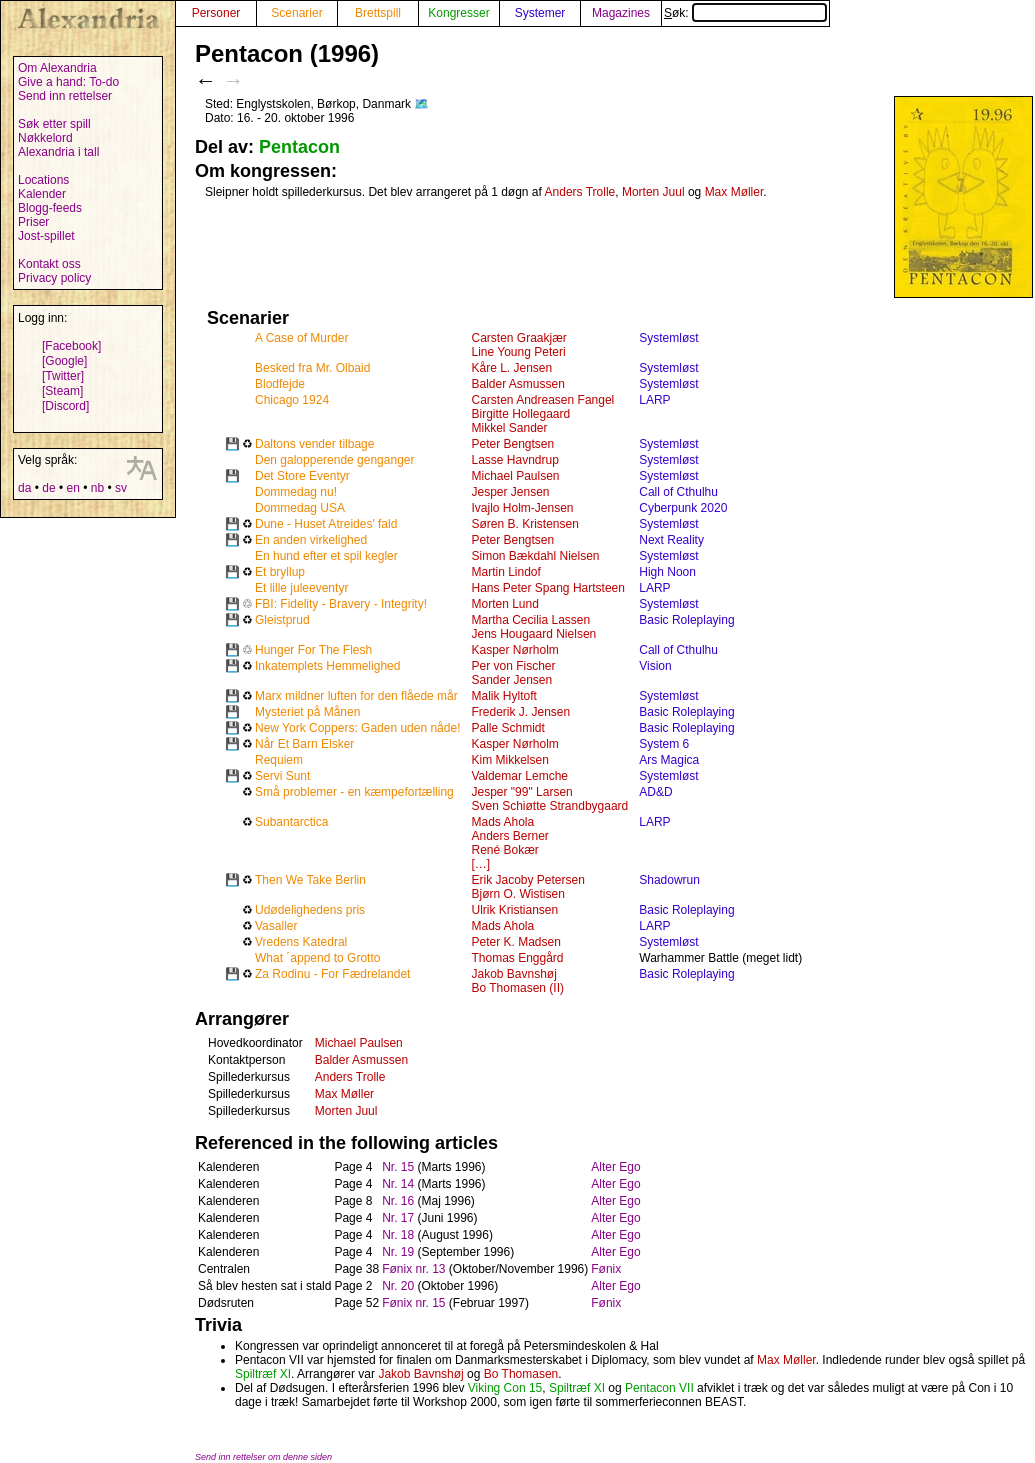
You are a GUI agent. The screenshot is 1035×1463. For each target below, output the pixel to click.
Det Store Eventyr (302, 476)
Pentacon (299, 147)
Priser (33, 222)
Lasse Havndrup (514, 460)
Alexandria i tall (58, 152)
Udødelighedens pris (310, 910)
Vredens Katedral (301, 942)
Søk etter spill (54, 124)
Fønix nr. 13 (413, 1269)
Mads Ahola (502, 822)
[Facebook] (71, 346)
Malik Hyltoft (503, 696)
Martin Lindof (505, 572)
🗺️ (421, 104)
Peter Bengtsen (512, 444)
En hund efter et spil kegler (326, 556)
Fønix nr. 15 (413, 1303)
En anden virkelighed (311, 540)
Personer (216, 13)
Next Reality (671, 540)
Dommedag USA (300, 508)
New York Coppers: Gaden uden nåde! (357, 728)
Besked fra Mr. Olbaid (312, 368)
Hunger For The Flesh (313, 650)
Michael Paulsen (515, 476)
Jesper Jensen (510, 492)
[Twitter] (63, 376)
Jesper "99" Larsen (521, 792)
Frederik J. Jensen (520, 712)
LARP (654, 400)
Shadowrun (669, 880)
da (24, 488)
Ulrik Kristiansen (514, 910)
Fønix (606, 1269)
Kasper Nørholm (514, 650)
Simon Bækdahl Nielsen (535, 556)
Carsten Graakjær (518, 338)
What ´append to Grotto (317, 958)
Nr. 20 (398, 1286)
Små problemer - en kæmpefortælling (354, 792)
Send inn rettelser (65, 96)
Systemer (540, 13)
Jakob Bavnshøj (513, 974)
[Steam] (62, 391)
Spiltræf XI (263, 1374)
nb (97, 488)
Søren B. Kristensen (524, 524)
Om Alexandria (57, 68)
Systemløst (668, 338)
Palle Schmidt (507, 728)
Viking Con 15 (505, 1388)
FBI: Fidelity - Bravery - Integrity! (341, 604)
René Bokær (504, 850)
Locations (43, 180)
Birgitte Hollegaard (520, 414)
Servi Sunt (282, 776)
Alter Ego (615, 1167)
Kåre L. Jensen (511, 368)
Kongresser (458, 13)
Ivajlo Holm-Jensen (522, 508)
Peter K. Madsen (515, 942)
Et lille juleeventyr (301, 588)
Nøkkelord (45, 138)
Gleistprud (282, 620)
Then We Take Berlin (310, 880)
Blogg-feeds (50, 208)
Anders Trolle (580, 192)
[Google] (64, 361)
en (72, 488)
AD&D (655, 792)
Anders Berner (509, 836)
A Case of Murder (301, 338)
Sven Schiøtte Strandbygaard (549, 806)
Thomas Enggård (517, 958)
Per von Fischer (513, 666)
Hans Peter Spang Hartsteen (547, 588)
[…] (480, 864)
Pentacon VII (659, 1388)
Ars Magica (669, 760)
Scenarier (296, 13)
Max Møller (734, 192)
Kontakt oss (49, 264)
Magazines (621, 13)
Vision (655, 666)
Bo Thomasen (521, 1374)
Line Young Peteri (518, 352)
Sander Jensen (511, 680)
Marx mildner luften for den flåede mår (356, 696)
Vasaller (276, 926)
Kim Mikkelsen (509, 760)
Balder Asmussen (517, 384)
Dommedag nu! (296, 492)
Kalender (42, 194)
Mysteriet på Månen (307, 712)
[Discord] (65, 406)
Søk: (745, 13)
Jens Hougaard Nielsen (533, 634)
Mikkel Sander (509, 428)
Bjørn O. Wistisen (517, 894)
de (48, 488)
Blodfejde (280, 384)
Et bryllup (280, 572)
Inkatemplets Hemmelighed (327, 666)
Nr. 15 (398, 1167)
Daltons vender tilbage (314, 444)
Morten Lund (504, 604)
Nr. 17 (398, 1218)
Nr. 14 (398, 1184)
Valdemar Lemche (519, 776)
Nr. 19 (398, 1252)
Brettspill (378, 13)
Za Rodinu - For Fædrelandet (332, 974)
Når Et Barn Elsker (304, 744)
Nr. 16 (398, 1201)
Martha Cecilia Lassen (530, 620)
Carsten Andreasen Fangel (542, 400)
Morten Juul (653, 192)
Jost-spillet (46, 236)
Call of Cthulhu (678, 492)
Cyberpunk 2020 (683, 508)
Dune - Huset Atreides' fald (326, 524)
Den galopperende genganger (334, 460)
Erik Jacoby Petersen (527, 880)
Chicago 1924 (292, 400)
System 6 (664, 744)
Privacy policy (54, 278)
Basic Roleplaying (686, 620)
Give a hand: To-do (68, 82)
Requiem (279, 760)
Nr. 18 (398, 1235)
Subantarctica (291, 822)
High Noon (667, 572)
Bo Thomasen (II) (517, 988)
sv (121, 488)
